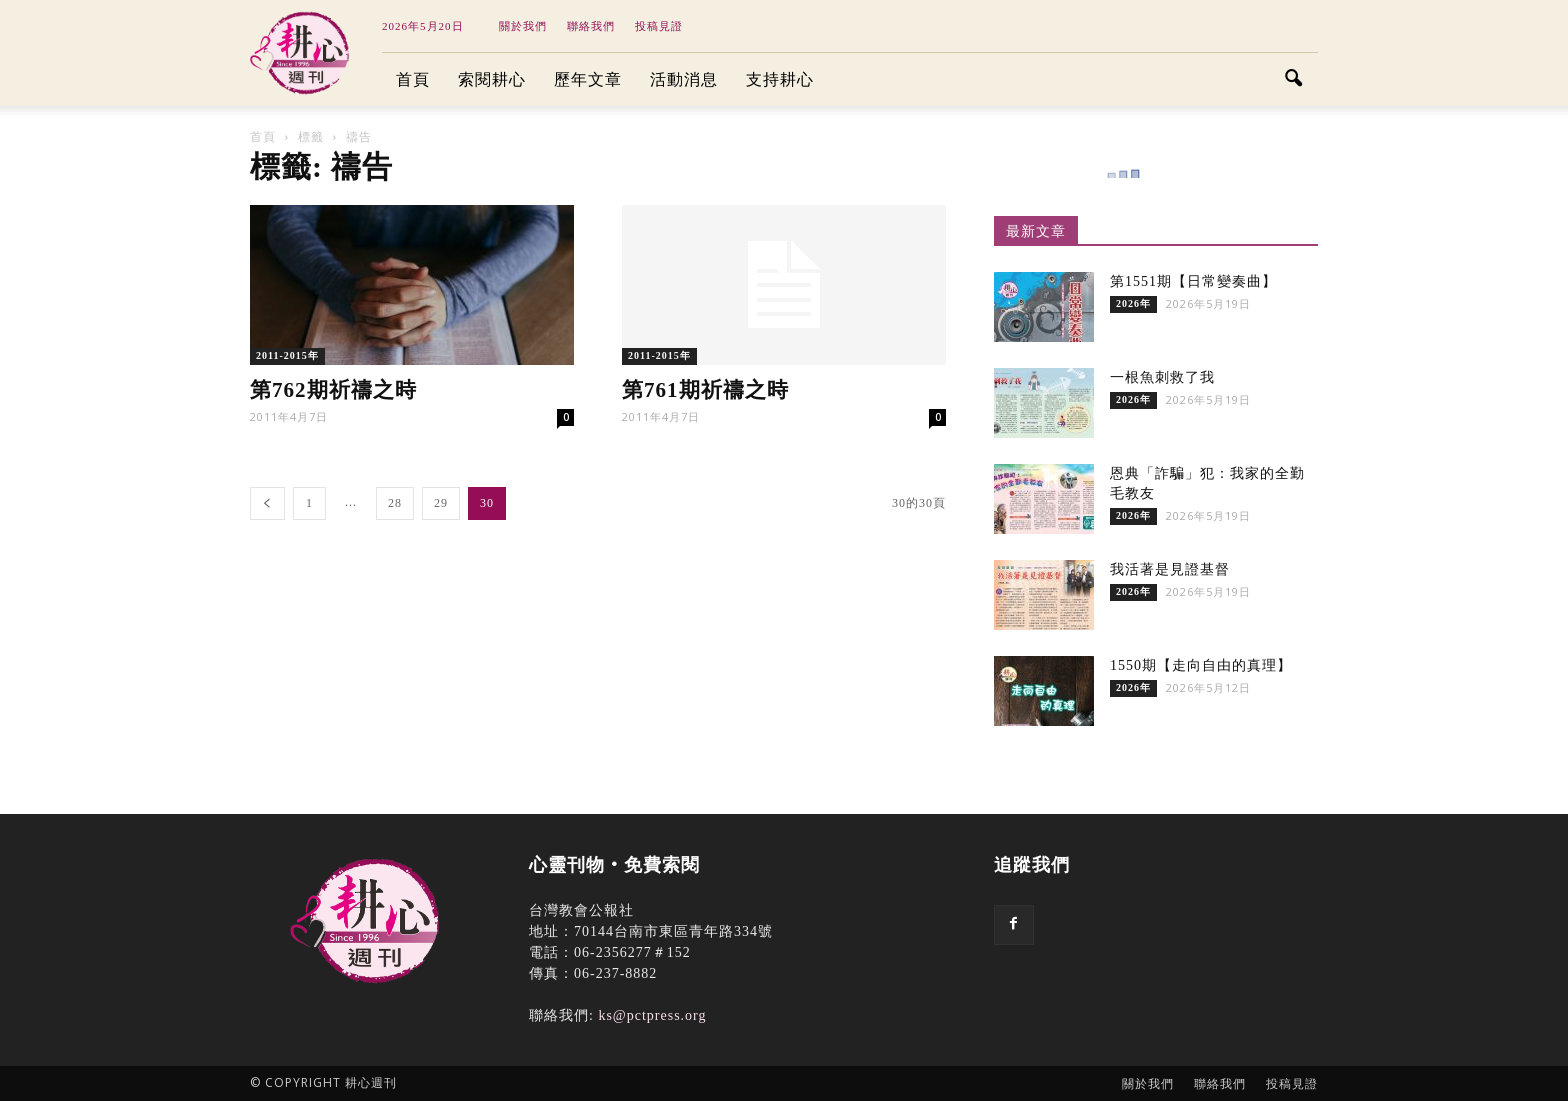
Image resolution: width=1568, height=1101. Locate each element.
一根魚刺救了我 (1162, 377)
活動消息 (684, 79)
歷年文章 (588, 79)
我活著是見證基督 (1170, 569)
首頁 (413, 79)
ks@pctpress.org (652, 1015)
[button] (1294, 80)
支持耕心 (780, 79)
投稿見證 (659, 26)
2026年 (1133, 303)
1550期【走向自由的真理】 (1201, 665)
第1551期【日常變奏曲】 (1193, 281)
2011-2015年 (287, 355)
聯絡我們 (591, 26)
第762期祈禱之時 (333, 390)
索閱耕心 (492, 79)
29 (441, 503)
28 (395, 503)
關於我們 (523, 26)
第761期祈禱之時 (705, 390)
